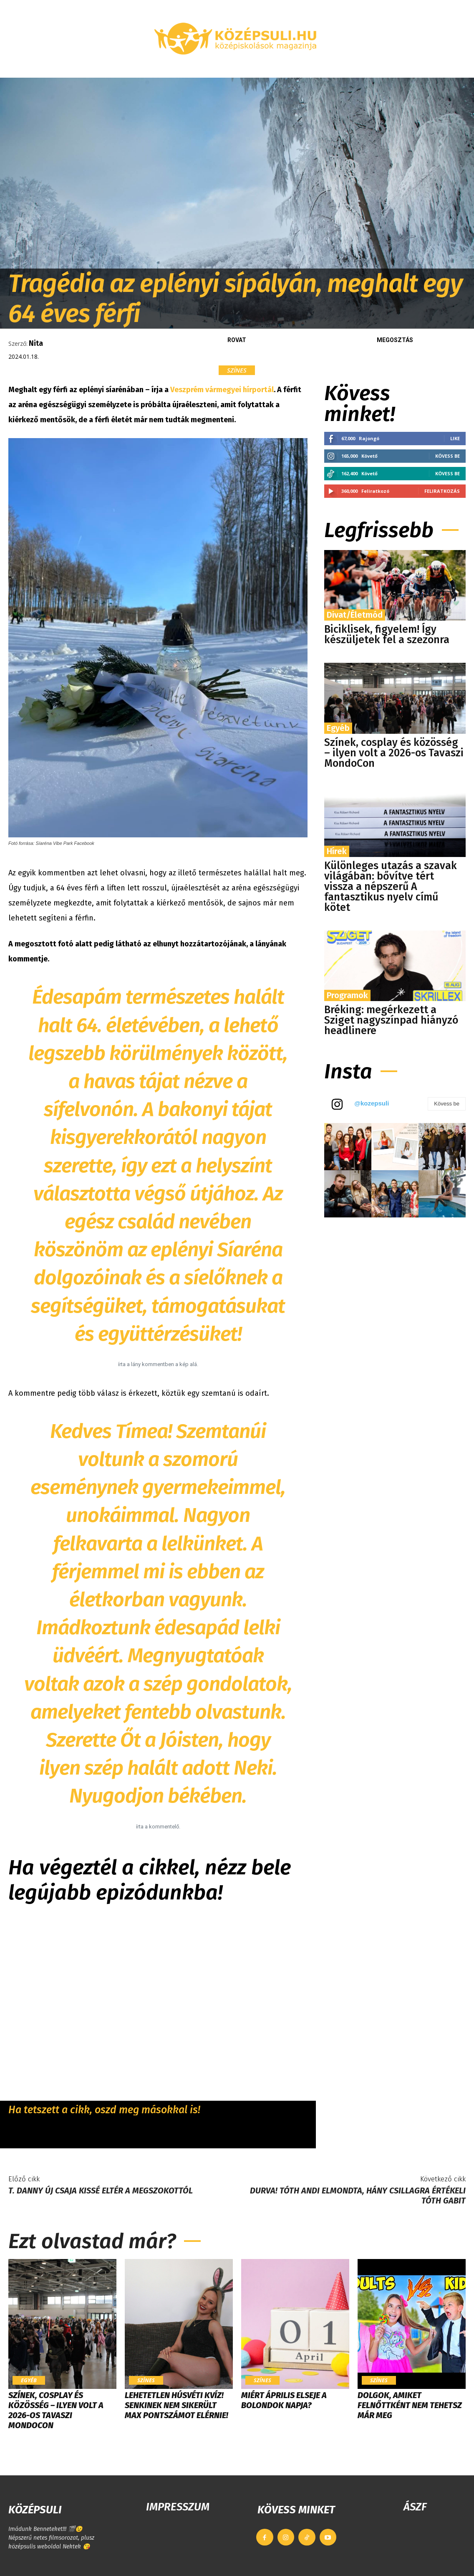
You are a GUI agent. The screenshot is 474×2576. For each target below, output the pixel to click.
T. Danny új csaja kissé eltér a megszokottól (100, 2191)
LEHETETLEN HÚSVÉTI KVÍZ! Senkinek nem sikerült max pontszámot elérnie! (176, 2405)
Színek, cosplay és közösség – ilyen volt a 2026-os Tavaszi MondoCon (394, 753)
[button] (439, 68)
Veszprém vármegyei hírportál (222, 389)
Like (455, 438)
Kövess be (447, 456)
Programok (347, 995)
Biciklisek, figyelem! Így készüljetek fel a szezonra (386, 634)
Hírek (337, 851)
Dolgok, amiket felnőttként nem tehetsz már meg (410, 2405)
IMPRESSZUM (177, 2506)
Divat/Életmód (355, 615)
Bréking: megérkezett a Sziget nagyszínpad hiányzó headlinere (391, 1020)
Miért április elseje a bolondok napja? (284, 2400)
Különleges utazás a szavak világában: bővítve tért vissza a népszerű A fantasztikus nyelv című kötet (390, 887)
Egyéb (338, 728)
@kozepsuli (371, 1103)
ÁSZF (414, 2506)
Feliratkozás (442, 491)
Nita (36, 343)
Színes (237, 370)
